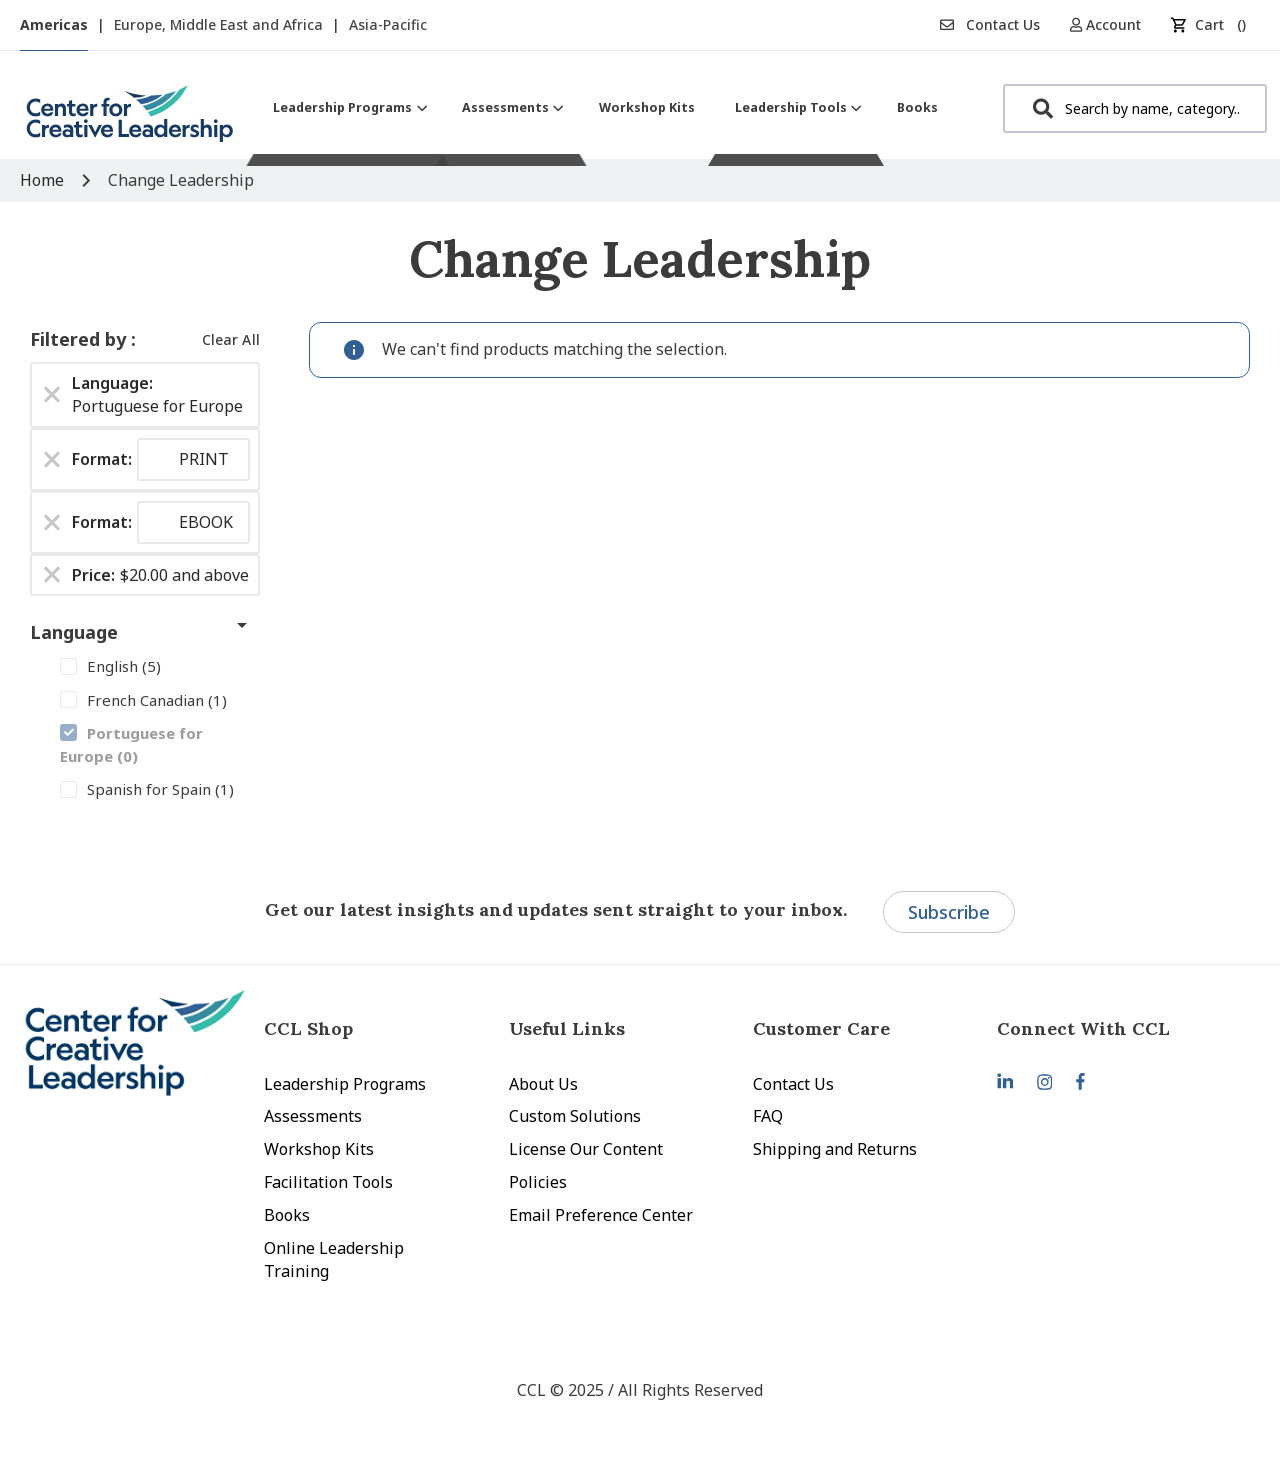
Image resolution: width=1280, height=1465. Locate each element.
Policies (538, 1182)
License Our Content (586, 1149)
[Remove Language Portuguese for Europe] (52, 395)
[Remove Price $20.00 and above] (52, 575)
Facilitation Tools (328, 1182)
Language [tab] (74, 632)
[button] (1112, 24)
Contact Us (990, 24)
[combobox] (1135, 108)
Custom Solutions (575, 1116)
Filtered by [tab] (80, 339)
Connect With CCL (1083, 1028)
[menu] (605, 107)
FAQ (768, 1116)
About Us (543, 1084)
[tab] (1119, 1028)
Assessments (313, 1116)
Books (287, 1215)
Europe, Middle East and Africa (220, 24)
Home (44, 180)
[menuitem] (347, 107)
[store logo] (130, 121)
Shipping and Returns (835, 1149)
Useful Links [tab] (567, 1028)
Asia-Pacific (388, 24)
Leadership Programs (345, 1084)
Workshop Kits (319, 1149)
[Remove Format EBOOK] (52, 522)
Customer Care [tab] (821, 1028)
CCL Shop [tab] (308, 1028)
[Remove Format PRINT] (52, 459)
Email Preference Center (601, 1215)
